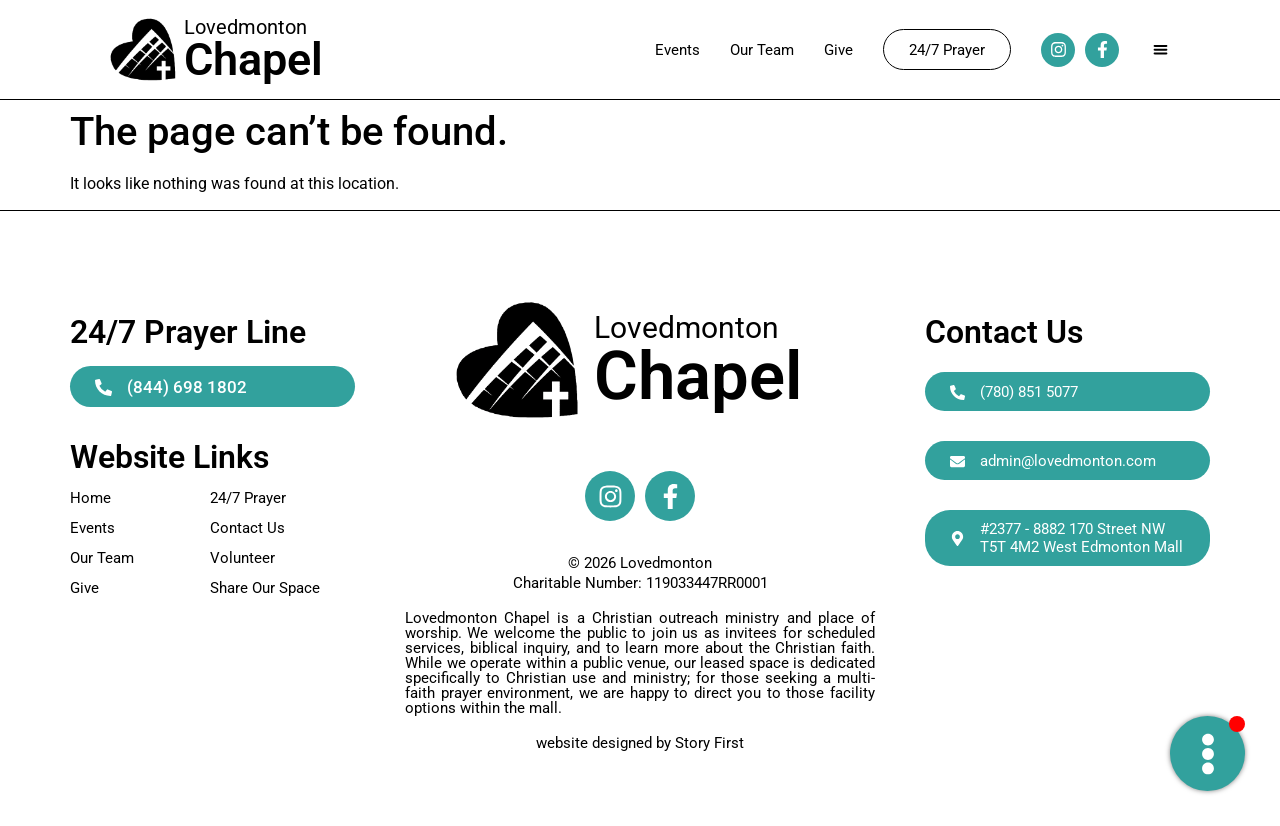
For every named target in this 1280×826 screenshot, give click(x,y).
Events (677, 50)
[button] (1160, 49)
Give (838, 50)
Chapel (698, 376)
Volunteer (242, 558)
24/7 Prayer (248, 498)
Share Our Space (265, 588)
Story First (709, 743)
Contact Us (247, 528)
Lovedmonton (686, 327)
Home (90, 498)
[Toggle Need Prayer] (1207, 753)
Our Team (762, 50)
